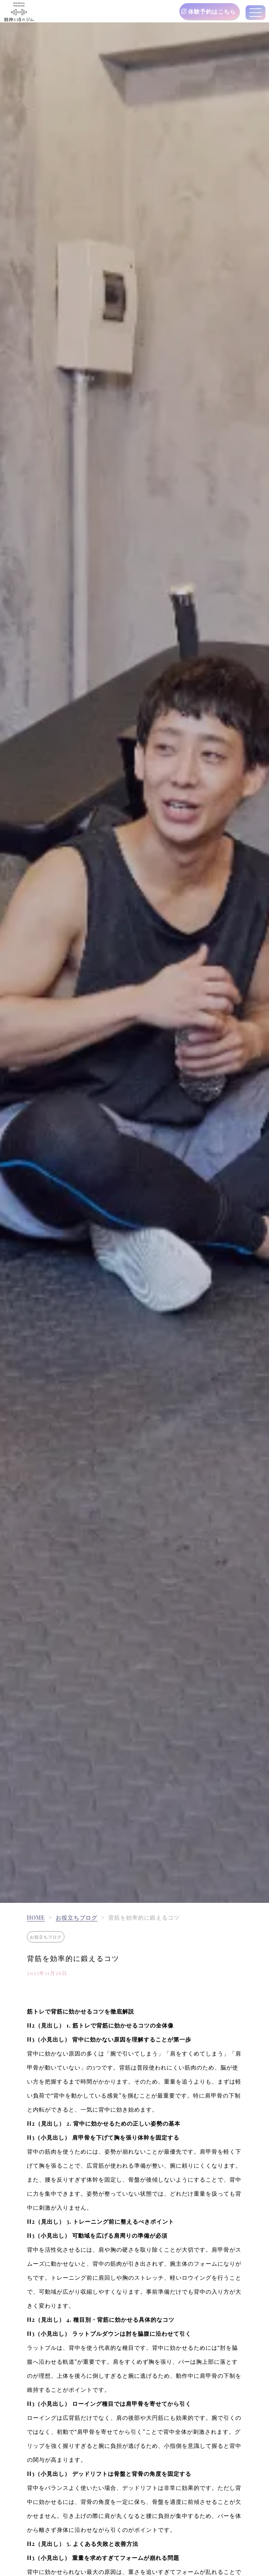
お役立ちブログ (76, 1917)
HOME (36, 1917)
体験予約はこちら (212, 11)
